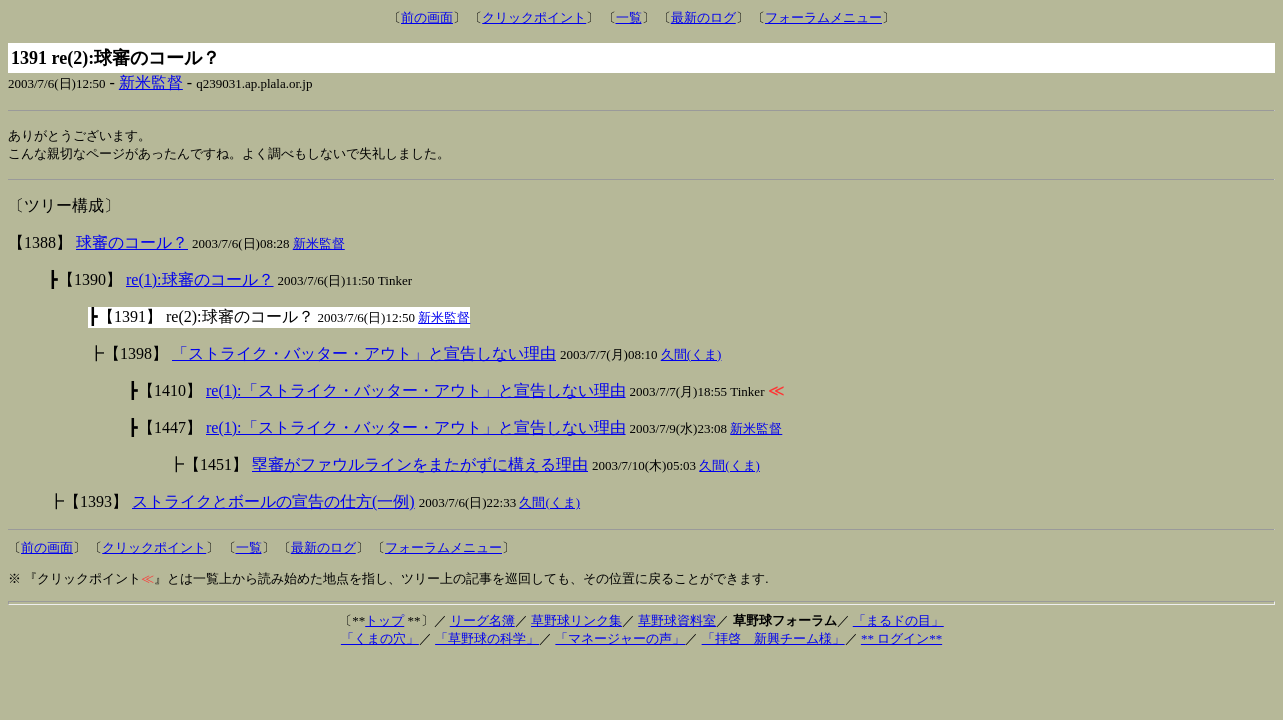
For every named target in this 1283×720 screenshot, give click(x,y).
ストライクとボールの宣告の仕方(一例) (273, 503)
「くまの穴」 (380, 640)
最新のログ (703, 17)
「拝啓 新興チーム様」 (773, 640)
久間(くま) (691, 356)
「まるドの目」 (898, 622)
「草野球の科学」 (487, 640)
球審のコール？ (132, 244)
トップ (384, 622)
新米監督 (151, 82)
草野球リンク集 (576, 622)
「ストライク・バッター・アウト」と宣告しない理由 (364, 355)
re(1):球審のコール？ (200, 281)
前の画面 (427, 17)
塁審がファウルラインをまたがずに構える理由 (420, 466)
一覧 (629, 17)
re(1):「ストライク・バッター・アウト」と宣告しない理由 (416, 392)
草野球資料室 (677, 622)
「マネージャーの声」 (620, 640)
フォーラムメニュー (823, 17)
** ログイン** (901, 640)
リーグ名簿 (482, 622)
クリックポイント (534, 17)
